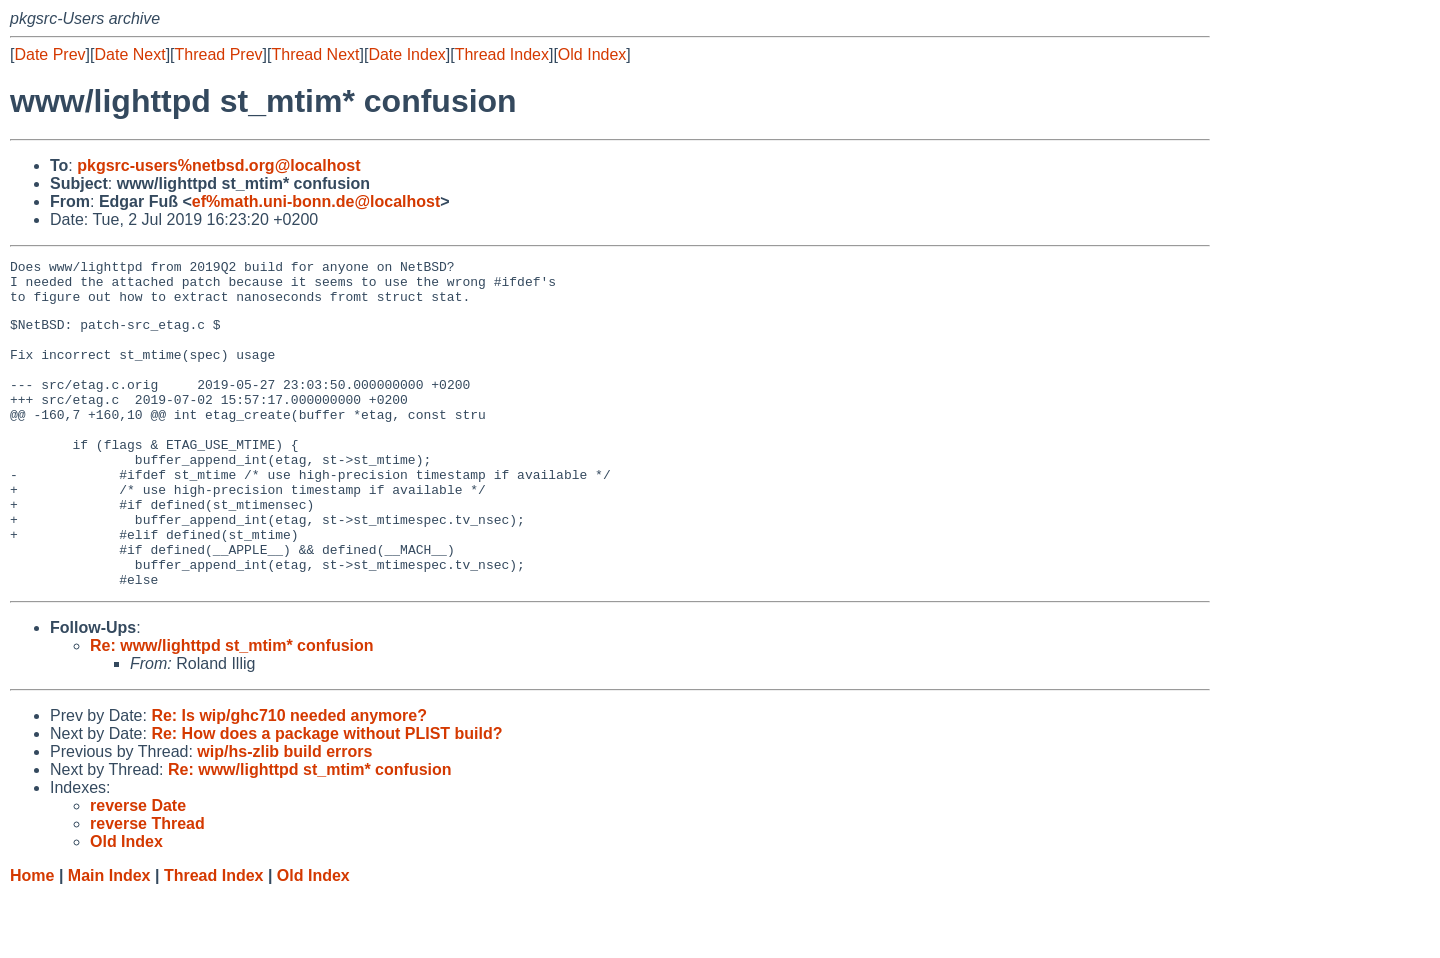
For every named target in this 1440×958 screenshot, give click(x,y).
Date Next (129, 54)
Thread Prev (219, 54)
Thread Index (502, 54)
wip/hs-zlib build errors (284, 814)
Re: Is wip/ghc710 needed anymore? (289, 778)
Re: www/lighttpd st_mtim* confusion (232, 708)
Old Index (592, 54)
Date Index (406, 54)
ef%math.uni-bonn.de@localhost (316, 201)
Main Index (109, 938)
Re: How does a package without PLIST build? (326, 796)
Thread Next (315, 54)
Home (32, 938)
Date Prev (49, 54)
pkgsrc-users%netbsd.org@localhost (218, 165)
